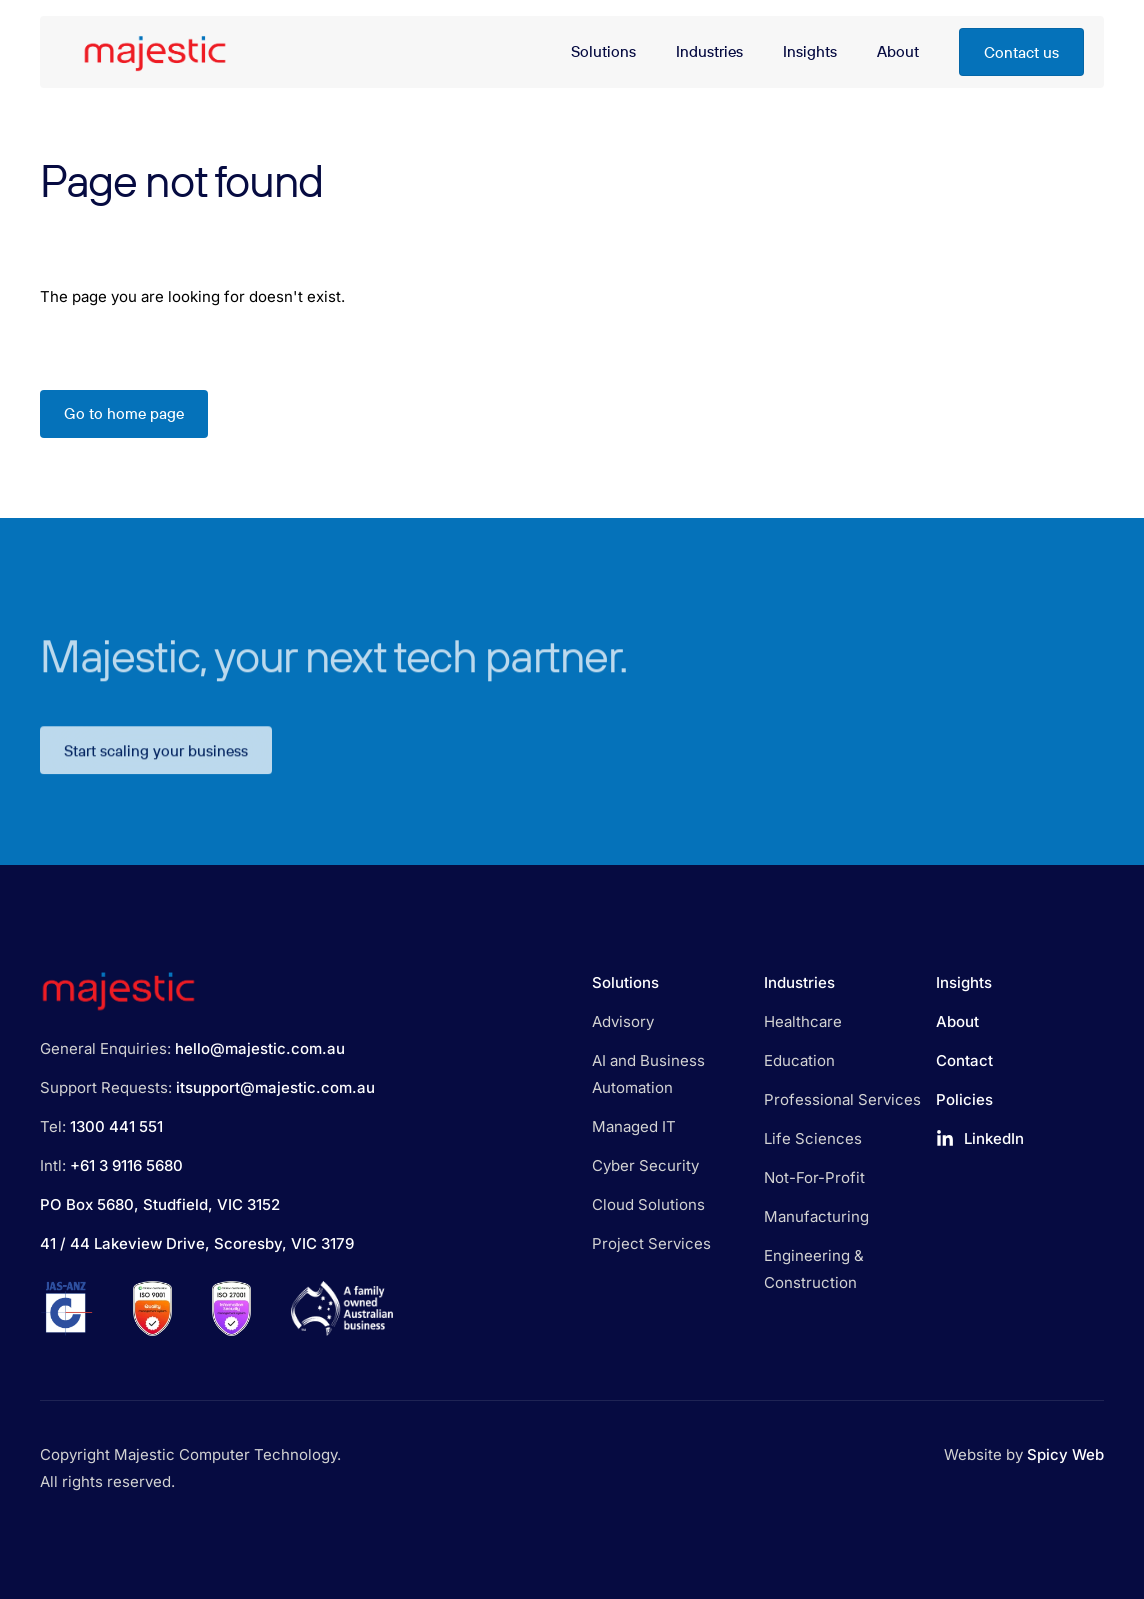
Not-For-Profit (814, 1177)
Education (799, 1060)
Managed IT (634, 1126)
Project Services (651, 1243)
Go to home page (124, 413)
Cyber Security (645, 1165)
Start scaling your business (156, 765)
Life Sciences (813, 1138)
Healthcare (803, 1021)
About (957, 1021)
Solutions (625, 982)
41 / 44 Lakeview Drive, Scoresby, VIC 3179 (197, 1243)
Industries (799, 982)
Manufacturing (816, 1216)
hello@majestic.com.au (260, 1048)
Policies (964, 1099)
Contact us (1021, 52)
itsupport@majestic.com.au (275, 1087)
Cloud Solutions (648, 1204)
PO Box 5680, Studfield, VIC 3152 (160, 1204)
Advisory (623, 1021)
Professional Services (842, 1099)
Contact (964, 1060)
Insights (964, 982)
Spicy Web (1065, 1454)
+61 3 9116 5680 (126, 1165)
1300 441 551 (116, 1126)
